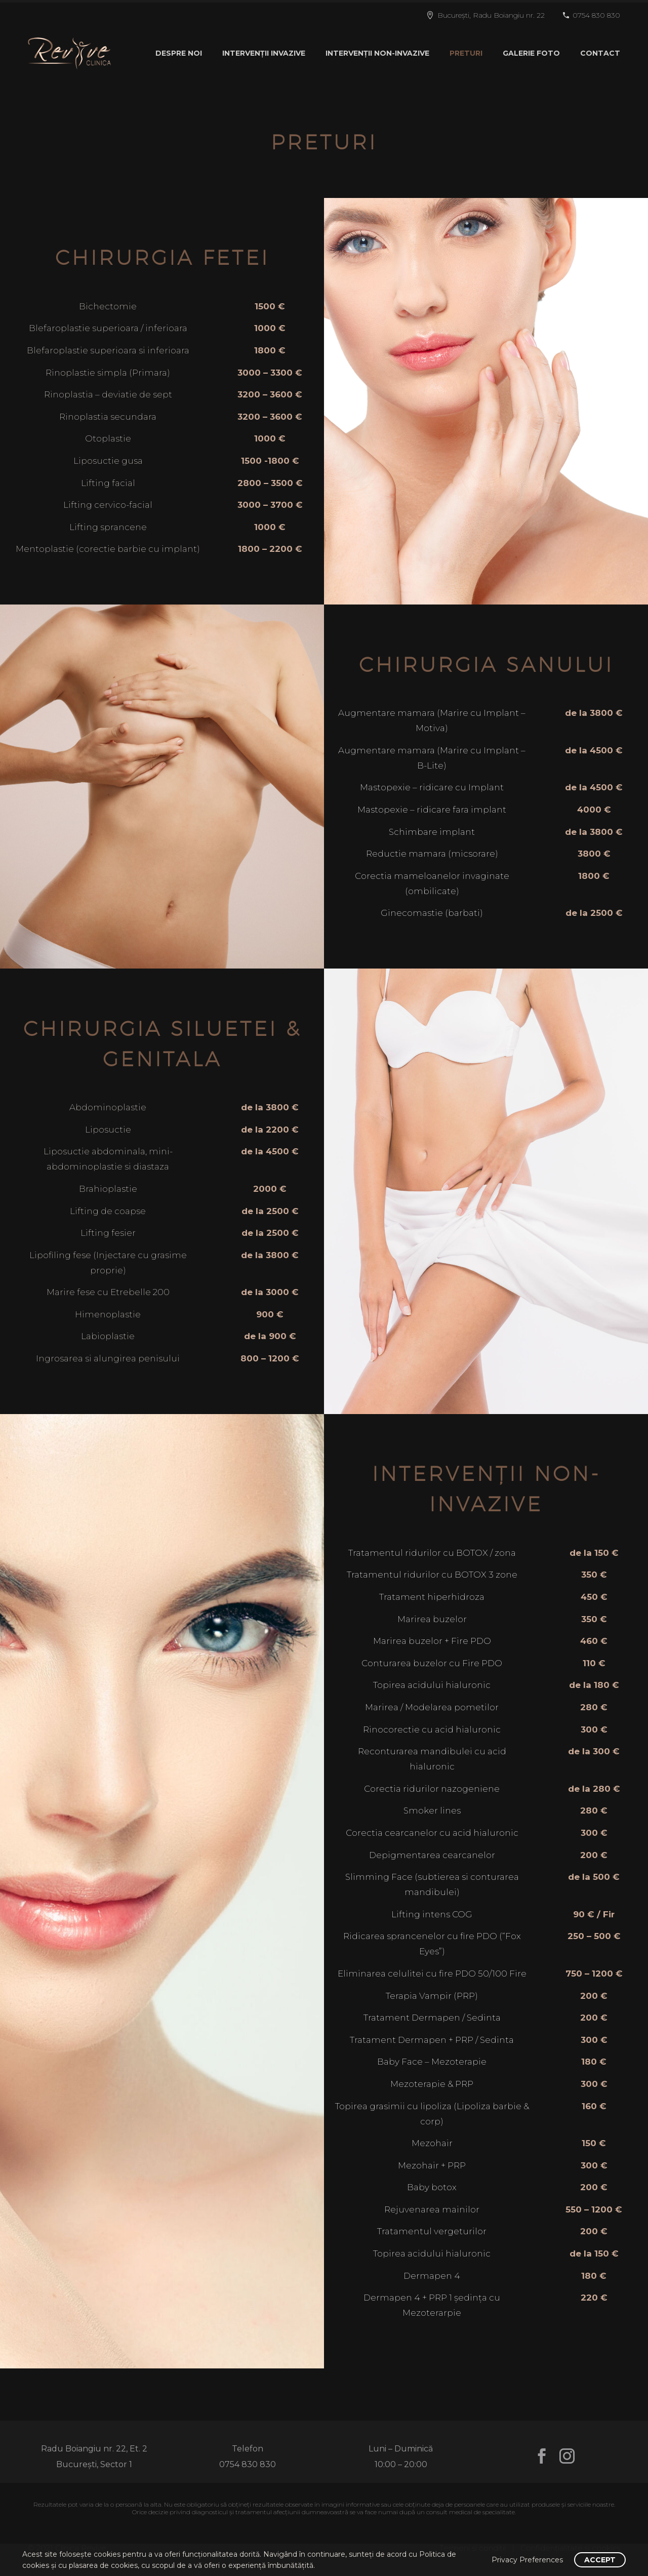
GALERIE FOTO (531, 53)
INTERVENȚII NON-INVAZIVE (377, 53)
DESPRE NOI (178, 53)
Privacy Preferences (527, 2559)
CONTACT (600, 53)
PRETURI (466, 53)
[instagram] (567, 2456)
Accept (600, 2559)
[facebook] (541, 2456)
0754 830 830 (596, 15)
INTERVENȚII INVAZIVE (263, 53)
